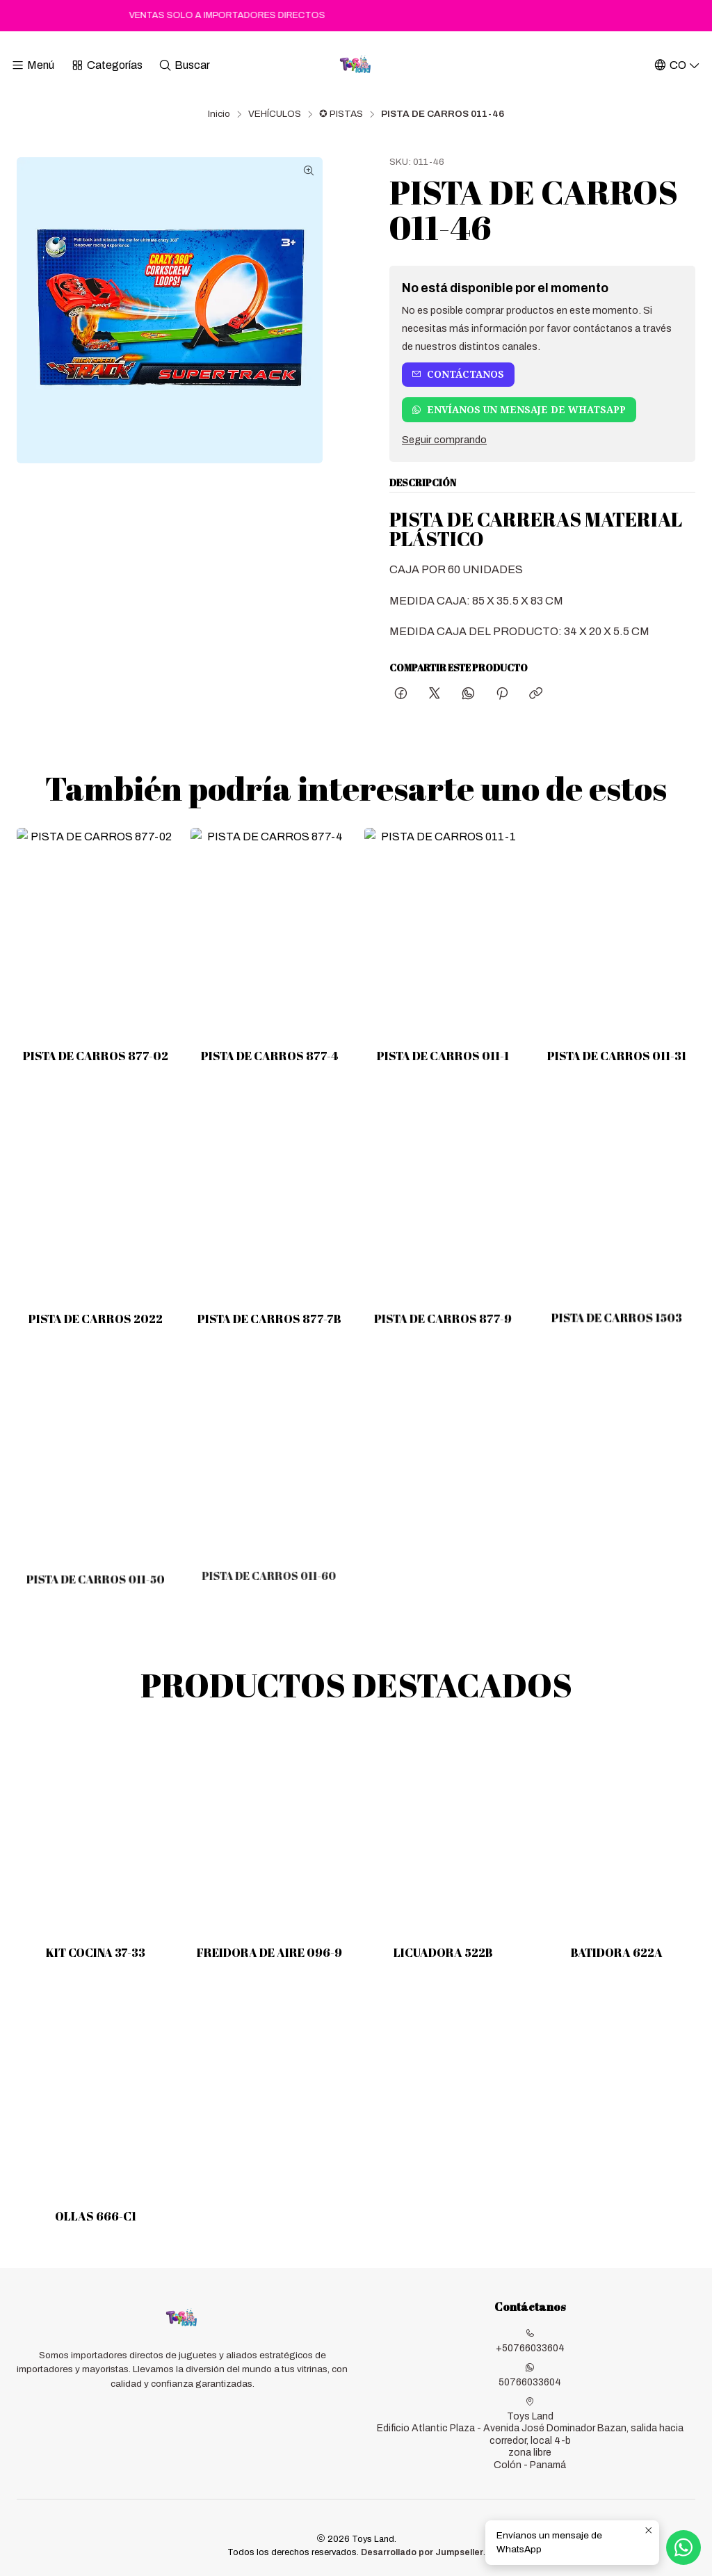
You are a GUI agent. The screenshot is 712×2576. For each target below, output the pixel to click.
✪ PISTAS (341, 114)
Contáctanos (458, 374)
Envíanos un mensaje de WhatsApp (519, 409)
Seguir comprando (444, 440)
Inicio (219, 114)
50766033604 (530, 2374)
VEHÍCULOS (274, 114)
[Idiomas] (677, 65)
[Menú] (32, 65)
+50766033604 (530, 2340)
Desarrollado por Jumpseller (422, 2552)
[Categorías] (106, 65)
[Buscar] (184, 65)
